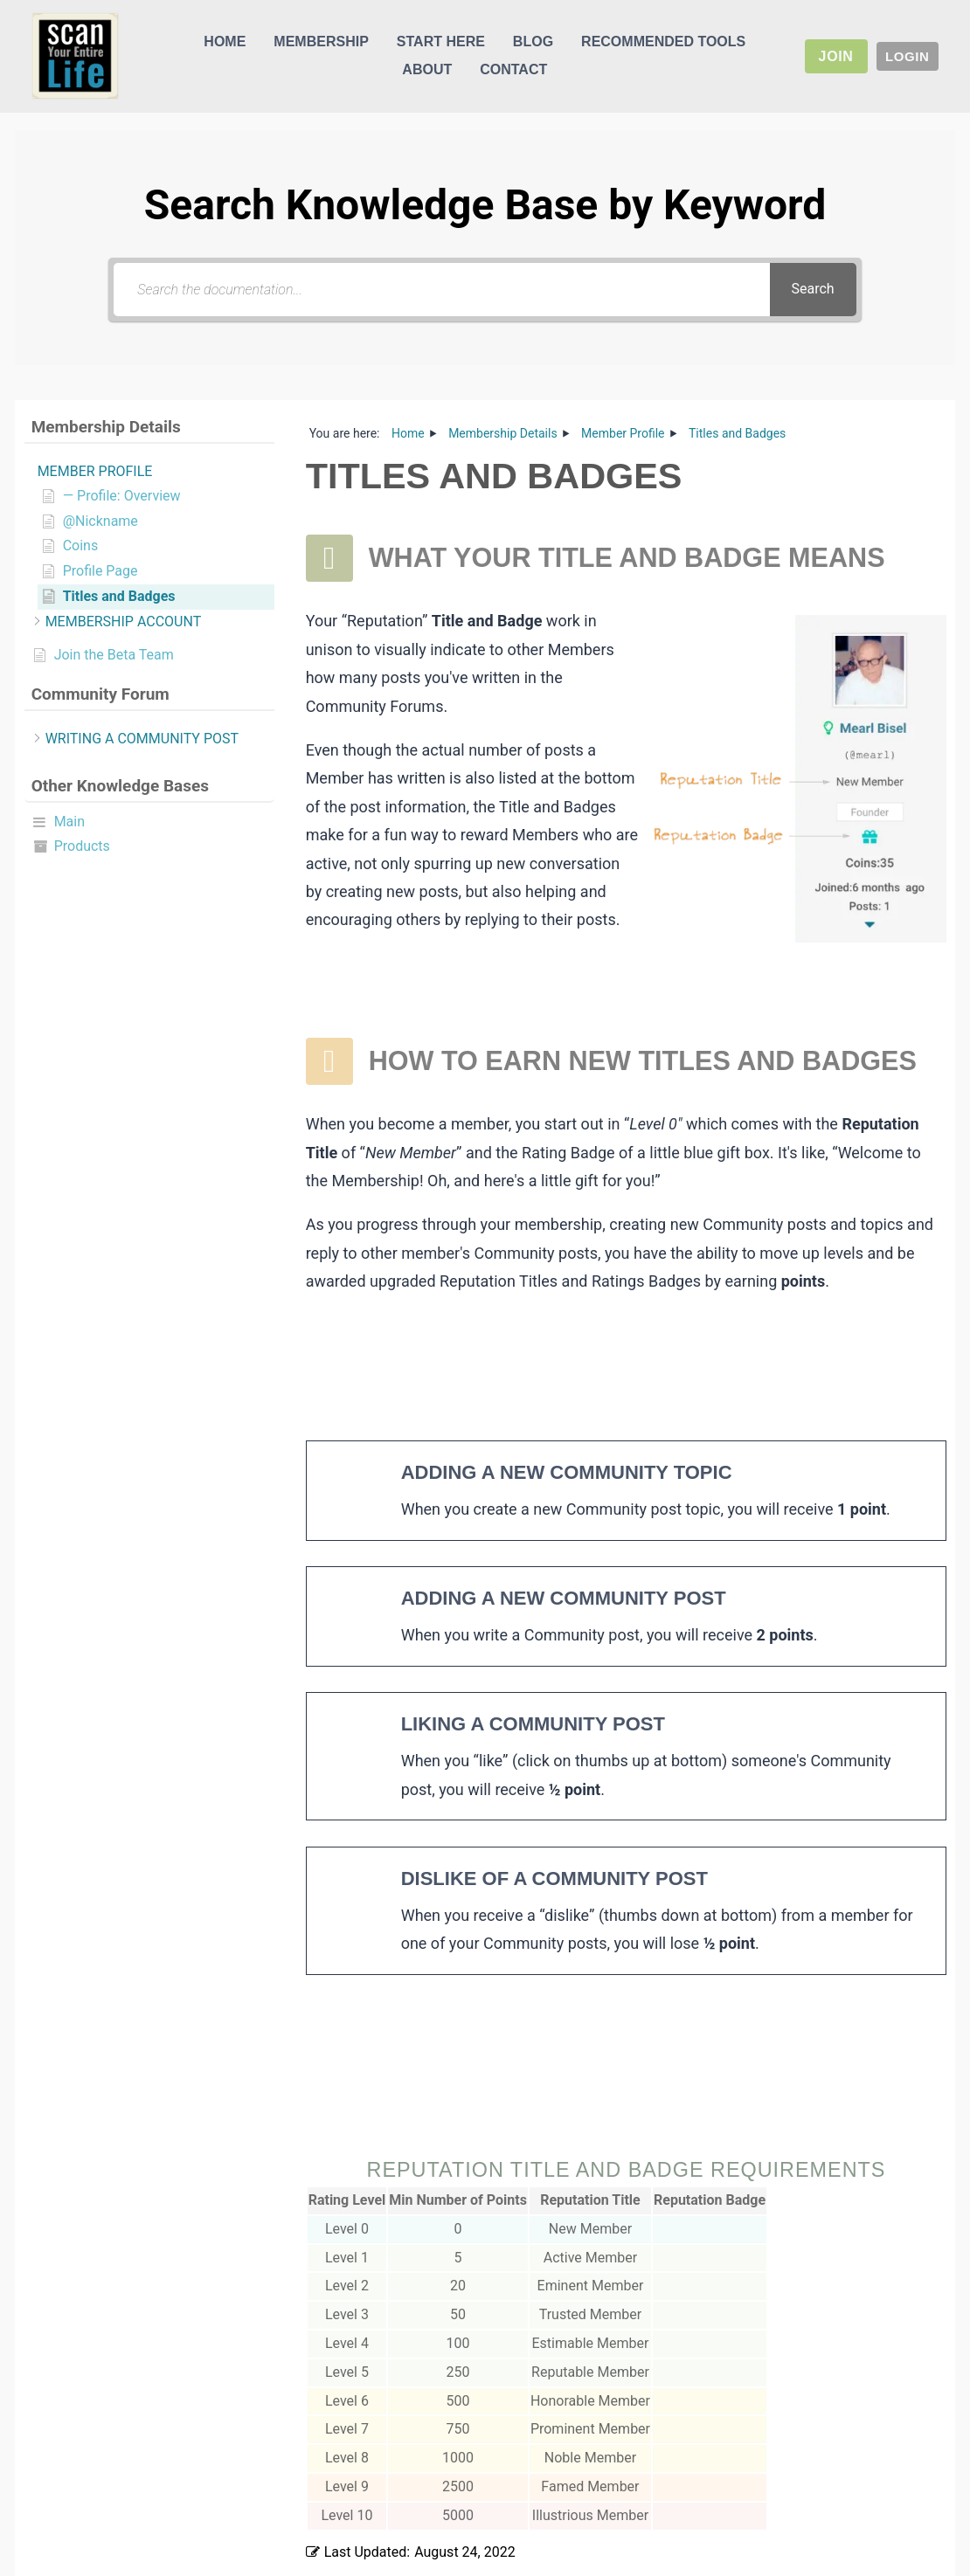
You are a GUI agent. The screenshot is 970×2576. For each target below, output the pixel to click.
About (427, 69)
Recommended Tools (663, 41)
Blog (533, 41)
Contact (513, 69)
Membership (321, 41)
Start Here (441, 41)
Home (225, 41)
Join (836, 56)
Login (907, 56)
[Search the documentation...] (441, 289)
